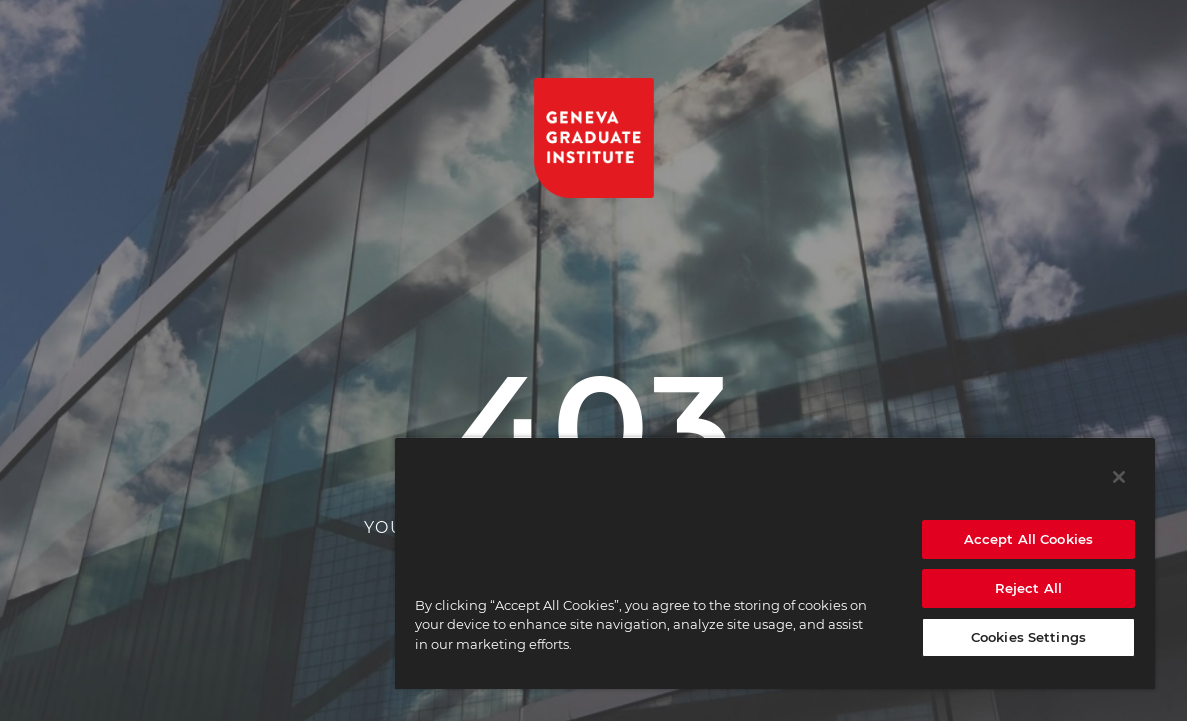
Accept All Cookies (1028, 539)
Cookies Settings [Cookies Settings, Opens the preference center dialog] (1028, 637)
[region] (775, 563)
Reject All (1028, 588)
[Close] (1119, 477)
